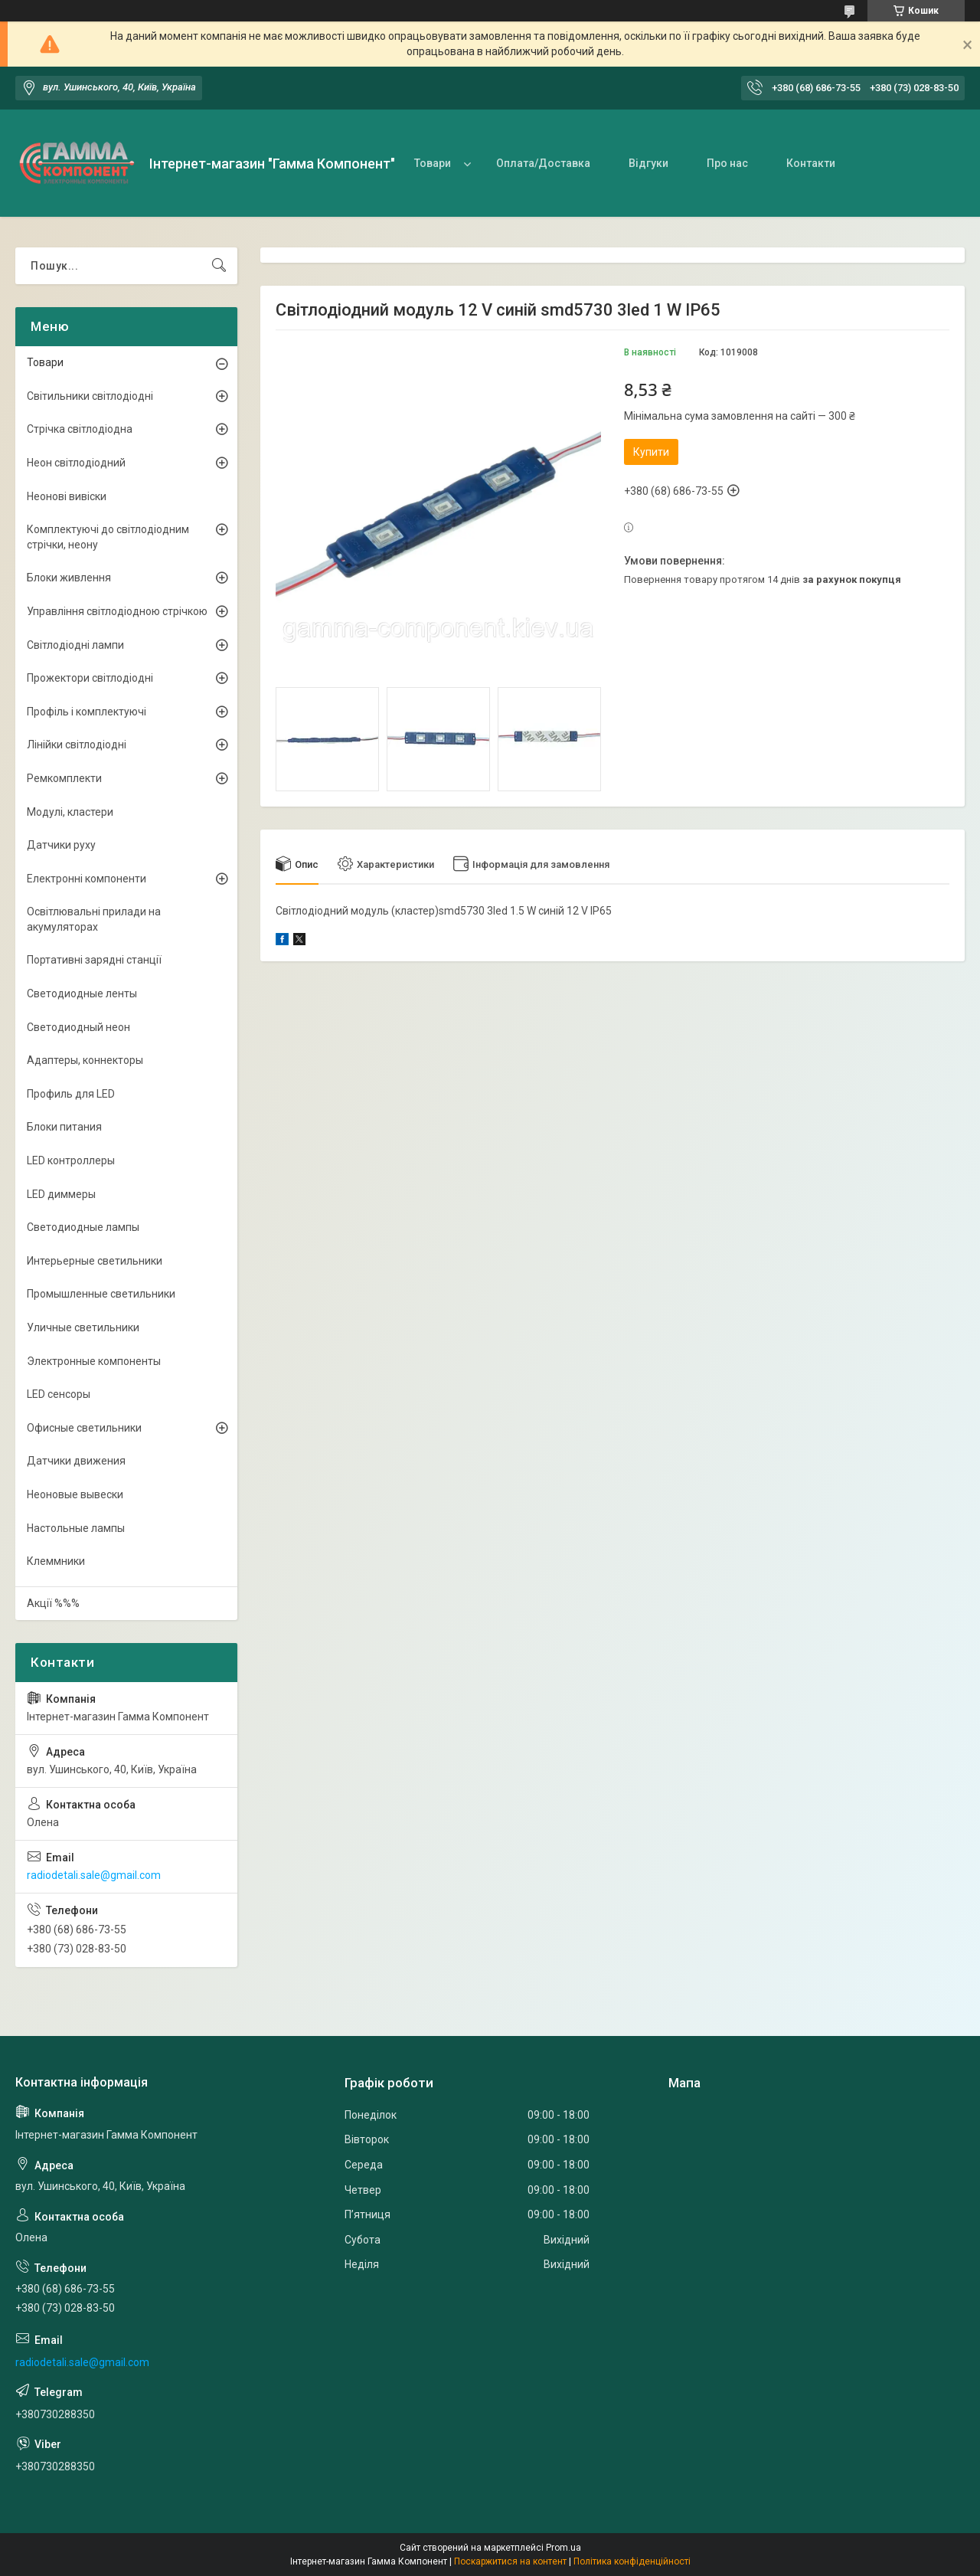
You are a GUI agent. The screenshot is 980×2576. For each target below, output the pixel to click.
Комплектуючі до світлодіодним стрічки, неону (108, 537)
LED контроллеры (71, 1160)
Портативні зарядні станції (94, 960)
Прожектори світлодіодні (90, 678)
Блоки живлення (69, 577)
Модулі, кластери (70, 812)
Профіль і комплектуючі (86, 711)
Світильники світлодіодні (90, 396)
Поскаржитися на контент (510, 2561)
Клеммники (56, 1561)
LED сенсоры (58, 1394)
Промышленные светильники (101, 1294)
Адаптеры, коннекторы (85, 1060)
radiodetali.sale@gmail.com (94, 1875)
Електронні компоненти (86, 878)
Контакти (810, 163)
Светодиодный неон (78, 1027)
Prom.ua (563, 2547)
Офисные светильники (84, 1428)
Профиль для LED (71, 1094)
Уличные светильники (83, 1327)
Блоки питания (64, 1127)
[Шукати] (219, 265)
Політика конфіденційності (632, 2561)
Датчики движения (76, 1461)
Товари (432, 163)
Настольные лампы (76, 1528)
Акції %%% (53, 1603)
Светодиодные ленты (82, 993)
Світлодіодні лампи (75, 645)
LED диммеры (61, 1194)
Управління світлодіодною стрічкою (117, 611)
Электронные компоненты (94, 1361)
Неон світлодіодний (76, 463)
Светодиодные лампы (83, 1227)
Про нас (727, 163)
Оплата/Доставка (543, 163)
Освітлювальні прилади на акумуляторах (94, 919)
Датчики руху (61, 845)
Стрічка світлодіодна (79, 429)
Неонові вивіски (66, 496)
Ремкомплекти (64, 778)
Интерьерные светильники (94, 1261)
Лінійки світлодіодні (76, 744)
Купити (651, 452)
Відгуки (648, 163)
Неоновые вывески (75, 1494)
